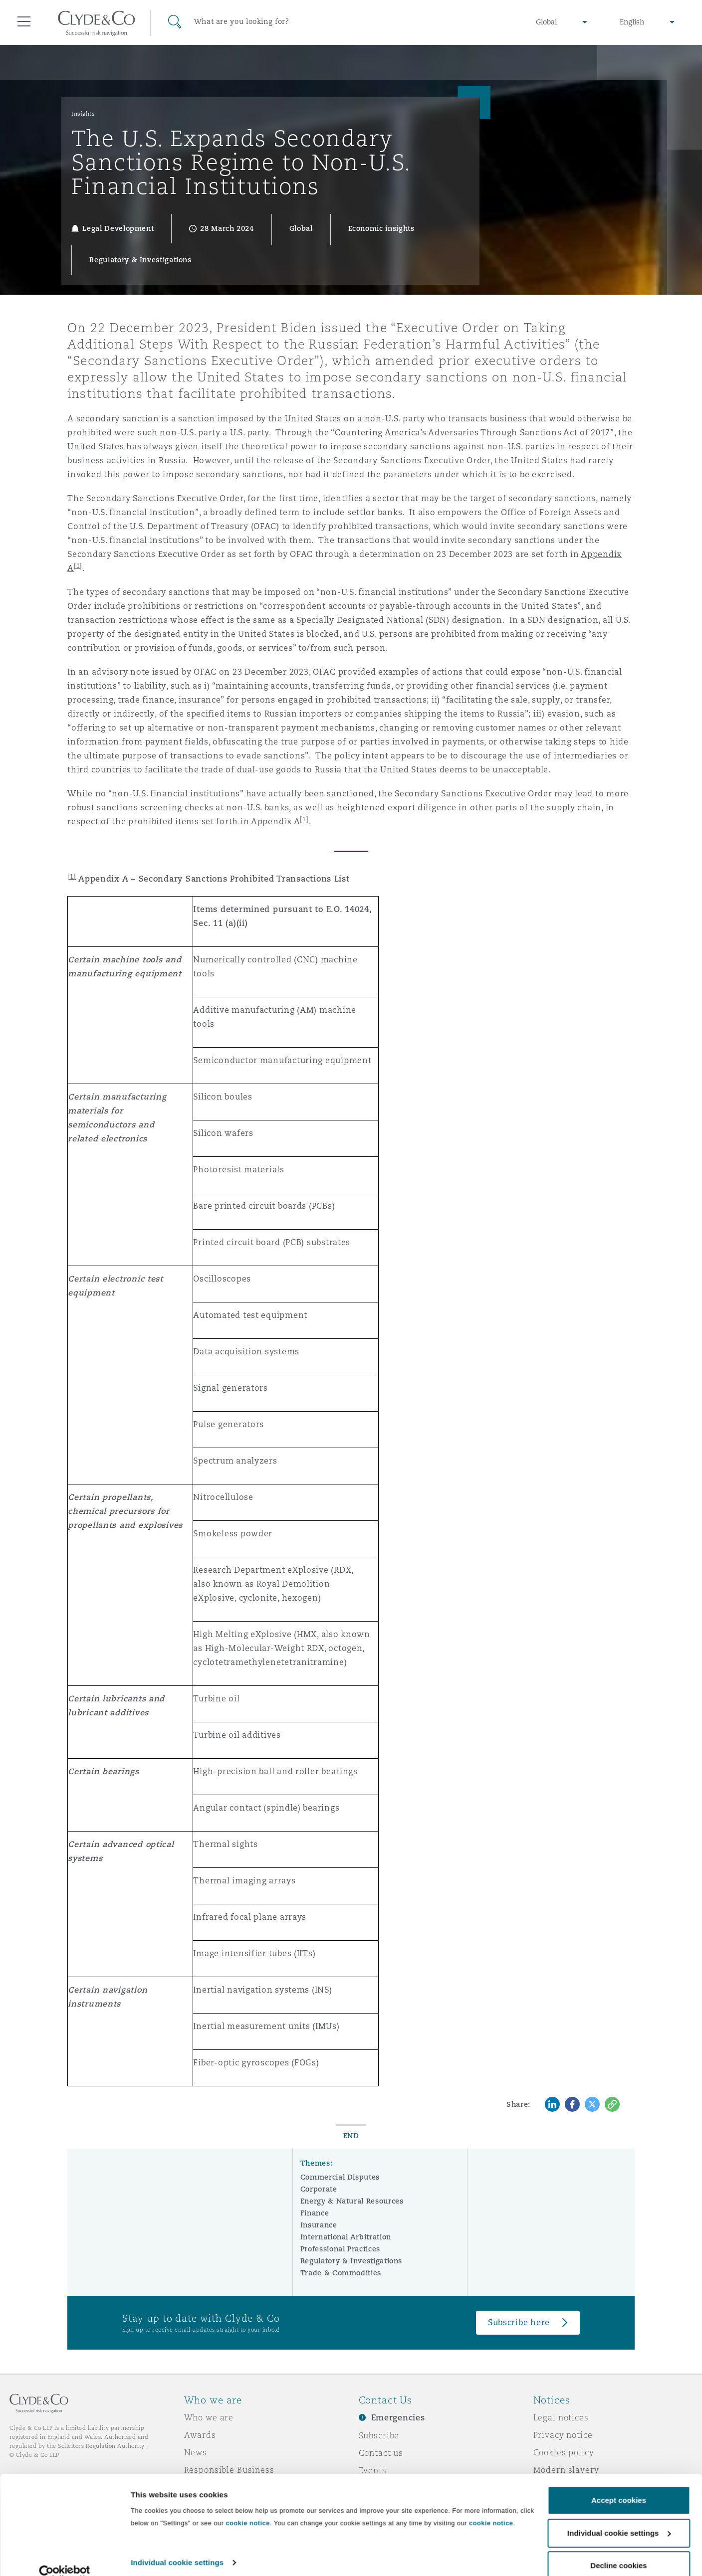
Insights (83, 113)
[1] (304, 819)
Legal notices (561, 2417)
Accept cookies (618, 2484)
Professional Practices (340, 2248)
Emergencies (398, 2417)
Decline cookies (618, 2549)
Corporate (318, 2189)
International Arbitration (345, 2236)
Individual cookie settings (177, 2546)
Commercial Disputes (340, 2177)
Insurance (318, 2224)
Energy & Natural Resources (352, 2201)
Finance (314, 2212)
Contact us (381, 2453)
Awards (200, 2435)
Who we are (209, 2417)
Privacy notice (563, 2435)
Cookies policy (563, 2452)
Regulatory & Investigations (351, 2260)
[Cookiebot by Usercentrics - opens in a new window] (64, 2556)
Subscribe (379, 2435)
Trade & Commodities (340, 2272)
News (195, 2452)
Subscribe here (519, 2322)
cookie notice (247, 2507)
